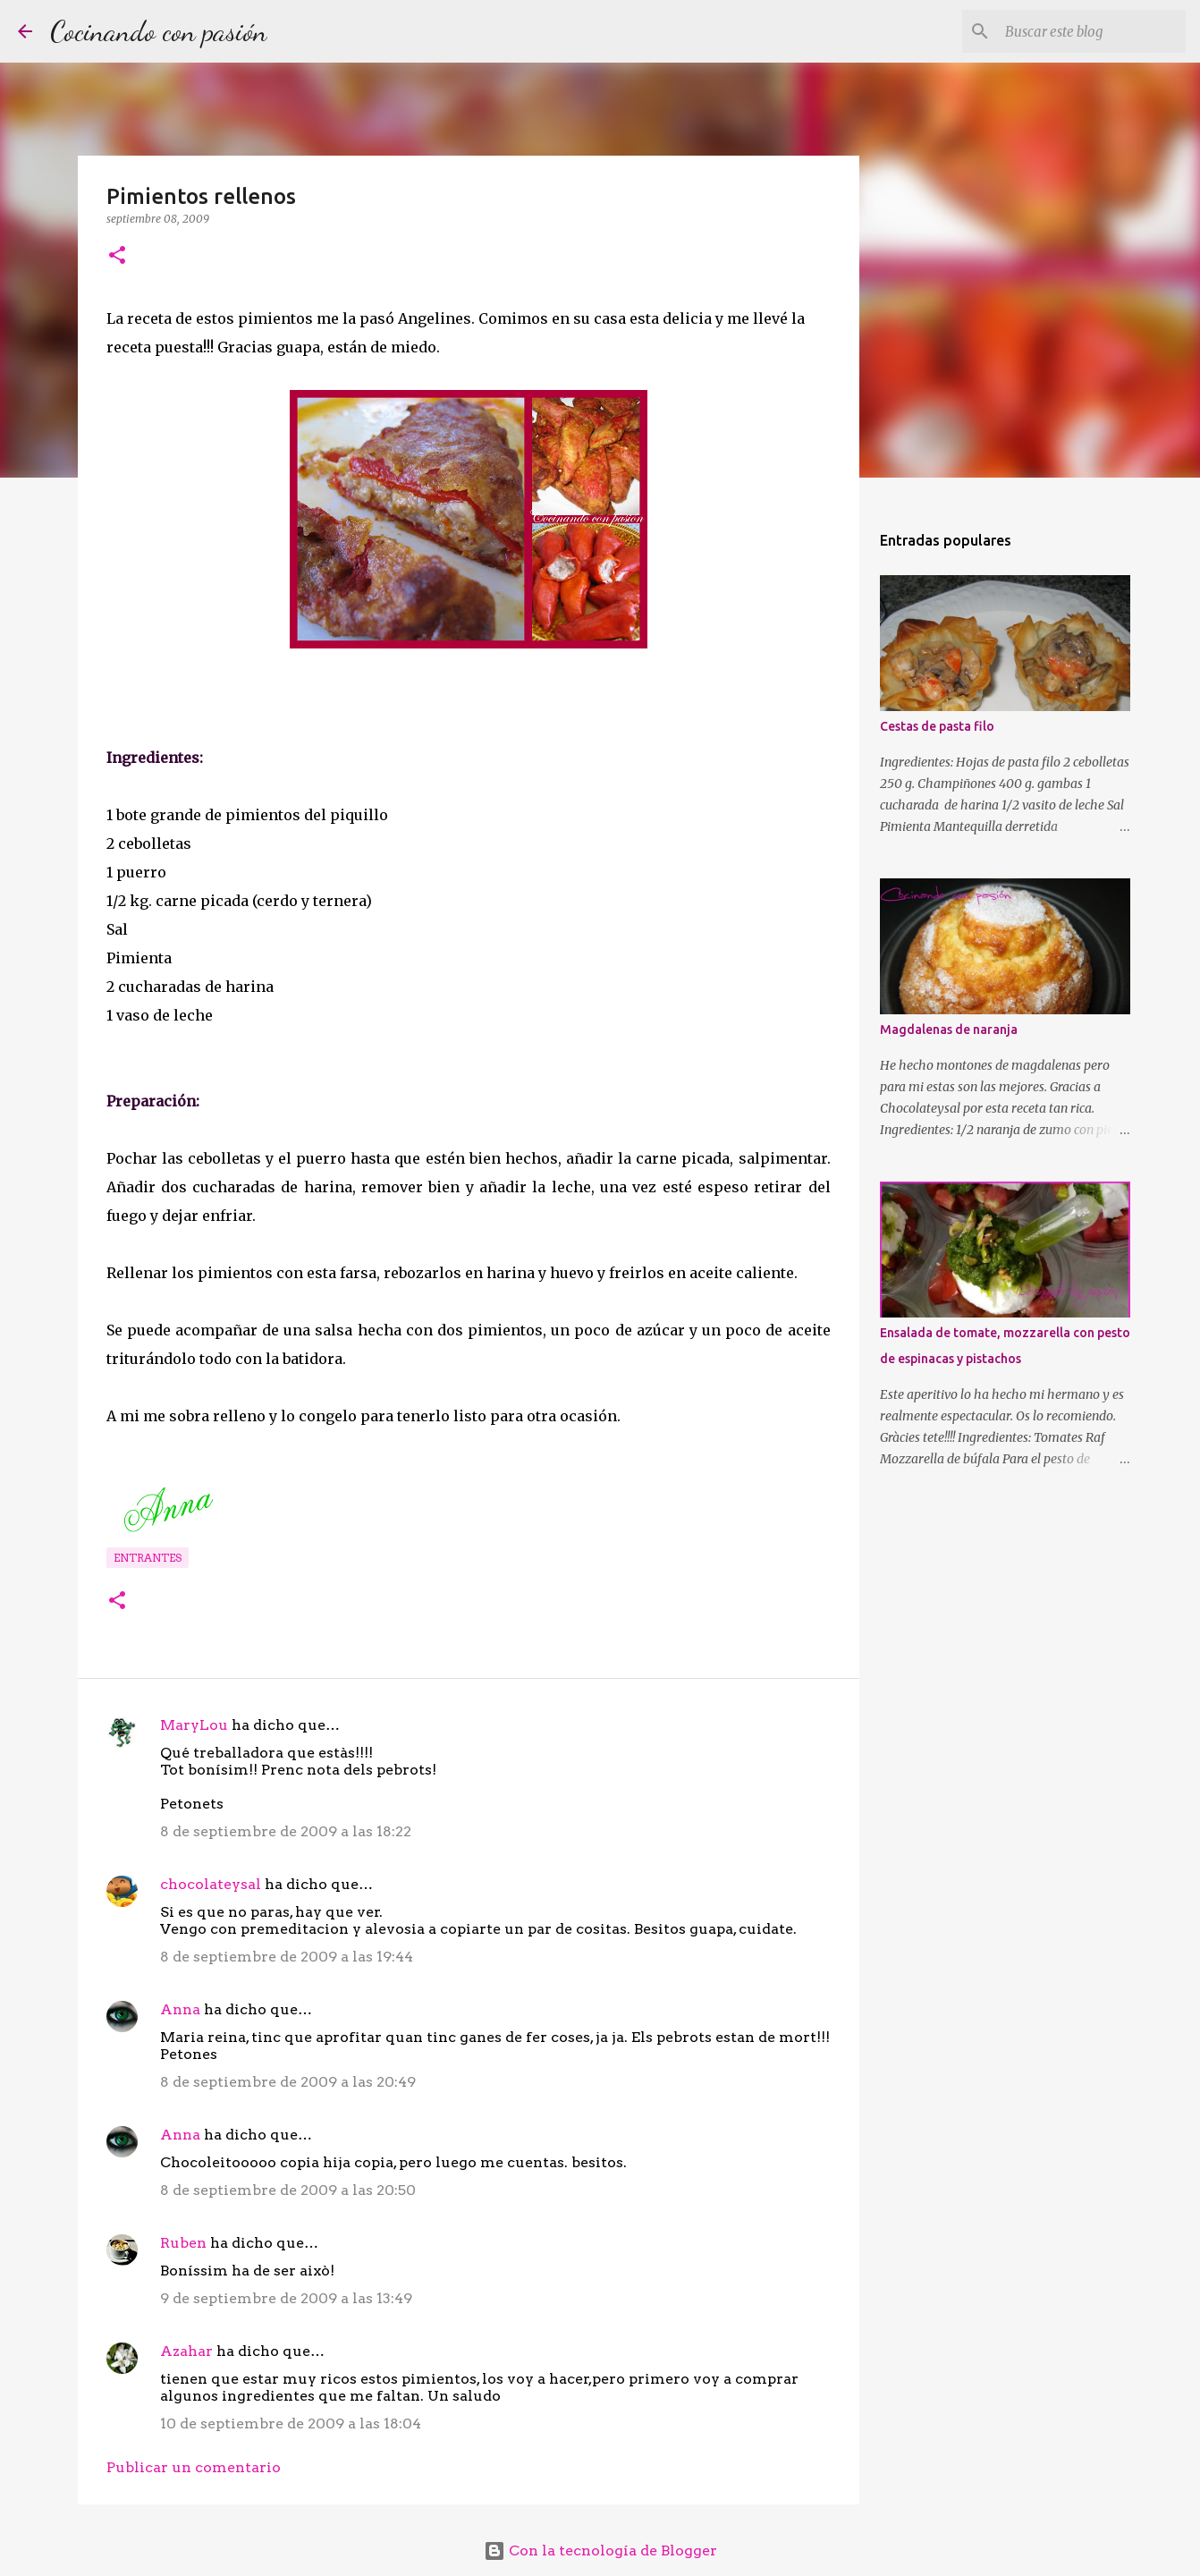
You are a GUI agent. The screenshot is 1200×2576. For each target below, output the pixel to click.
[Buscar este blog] (1092, 31)
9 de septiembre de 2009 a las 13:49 (286, 2298)
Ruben (183, 2242)
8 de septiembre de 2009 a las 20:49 (288, 2081)
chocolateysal (210, 1884)
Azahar (186, 2351)
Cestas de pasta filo (937, 726)
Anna (180, 2009)
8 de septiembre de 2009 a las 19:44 (286, 1956)
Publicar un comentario (193, 2467)
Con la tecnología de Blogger (600, 2550)
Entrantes (148, 1557)
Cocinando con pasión (158, 31)
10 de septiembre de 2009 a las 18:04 (290, 2423)
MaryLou (194, 1724)
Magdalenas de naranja (949, 1029)
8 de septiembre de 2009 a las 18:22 (285, 1831)
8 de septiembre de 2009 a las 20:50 (288, 2190)
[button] (117, 256)
